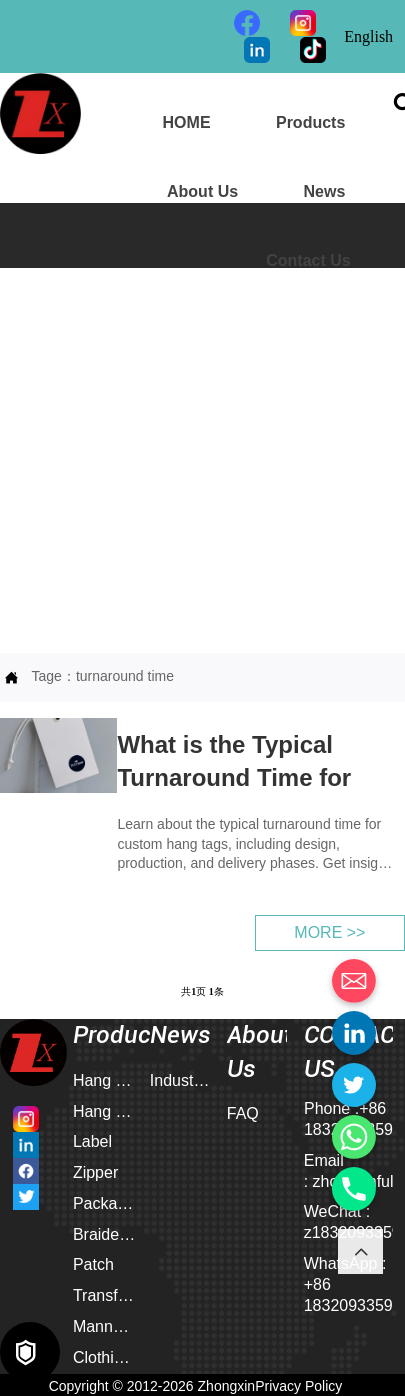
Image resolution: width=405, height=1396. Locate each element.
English (368, 36)
